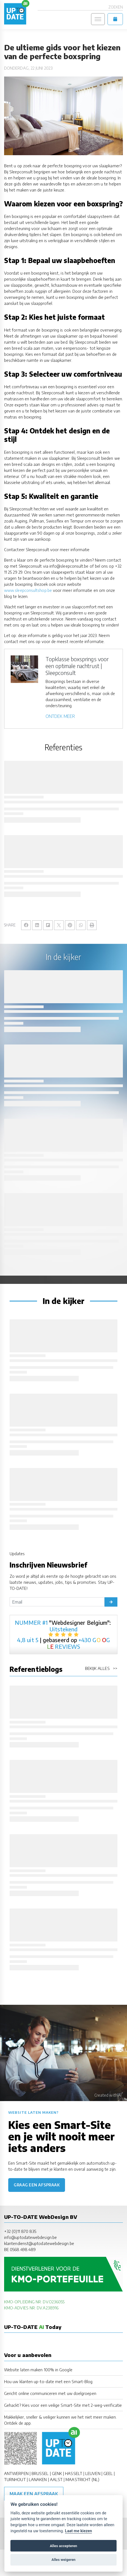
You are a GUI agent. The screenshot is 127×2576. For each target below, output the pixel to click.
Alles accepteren (63, 2546)
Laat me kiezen (78, 2531)
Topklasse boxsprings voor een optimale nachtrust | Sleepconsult (77, 665)
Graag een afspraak (37, 2185)
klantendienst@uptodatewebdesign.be (39, 2243)
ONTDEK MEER (60, 716)
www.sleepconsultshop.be (28, 590)
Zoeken (115, 7)
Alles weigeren (63, 2560)
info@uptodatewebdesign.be (30, 2237)
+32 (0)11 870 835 (20, 2231)
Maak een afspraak (34, 2493)
